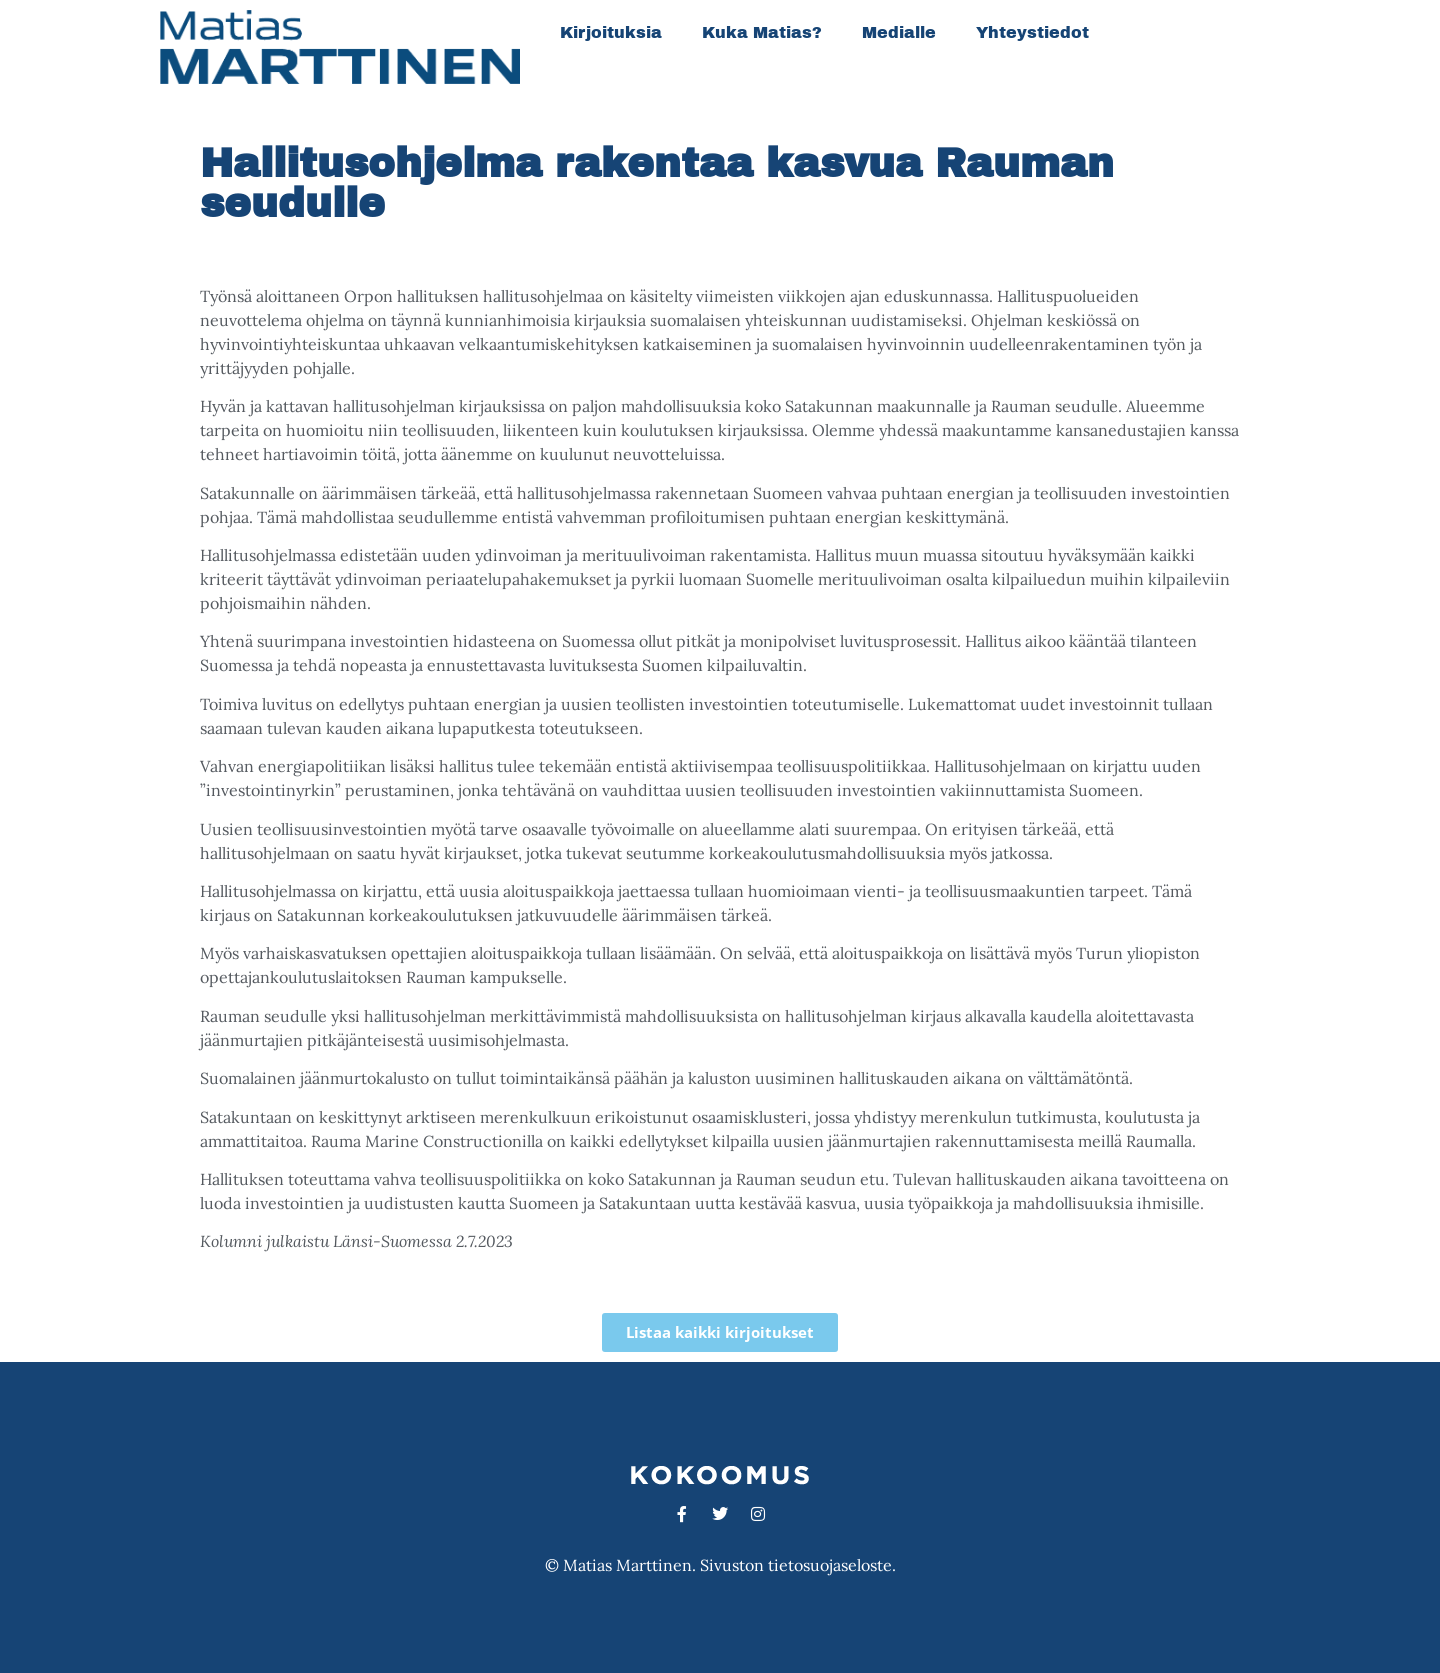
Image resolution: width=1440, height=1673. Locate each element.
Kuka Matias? (762, 32)
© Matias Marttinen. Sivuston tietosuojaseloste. (720, 1565)
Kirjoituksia (611, 32)
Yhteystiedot (1032, 32)
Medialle (899, 32)
